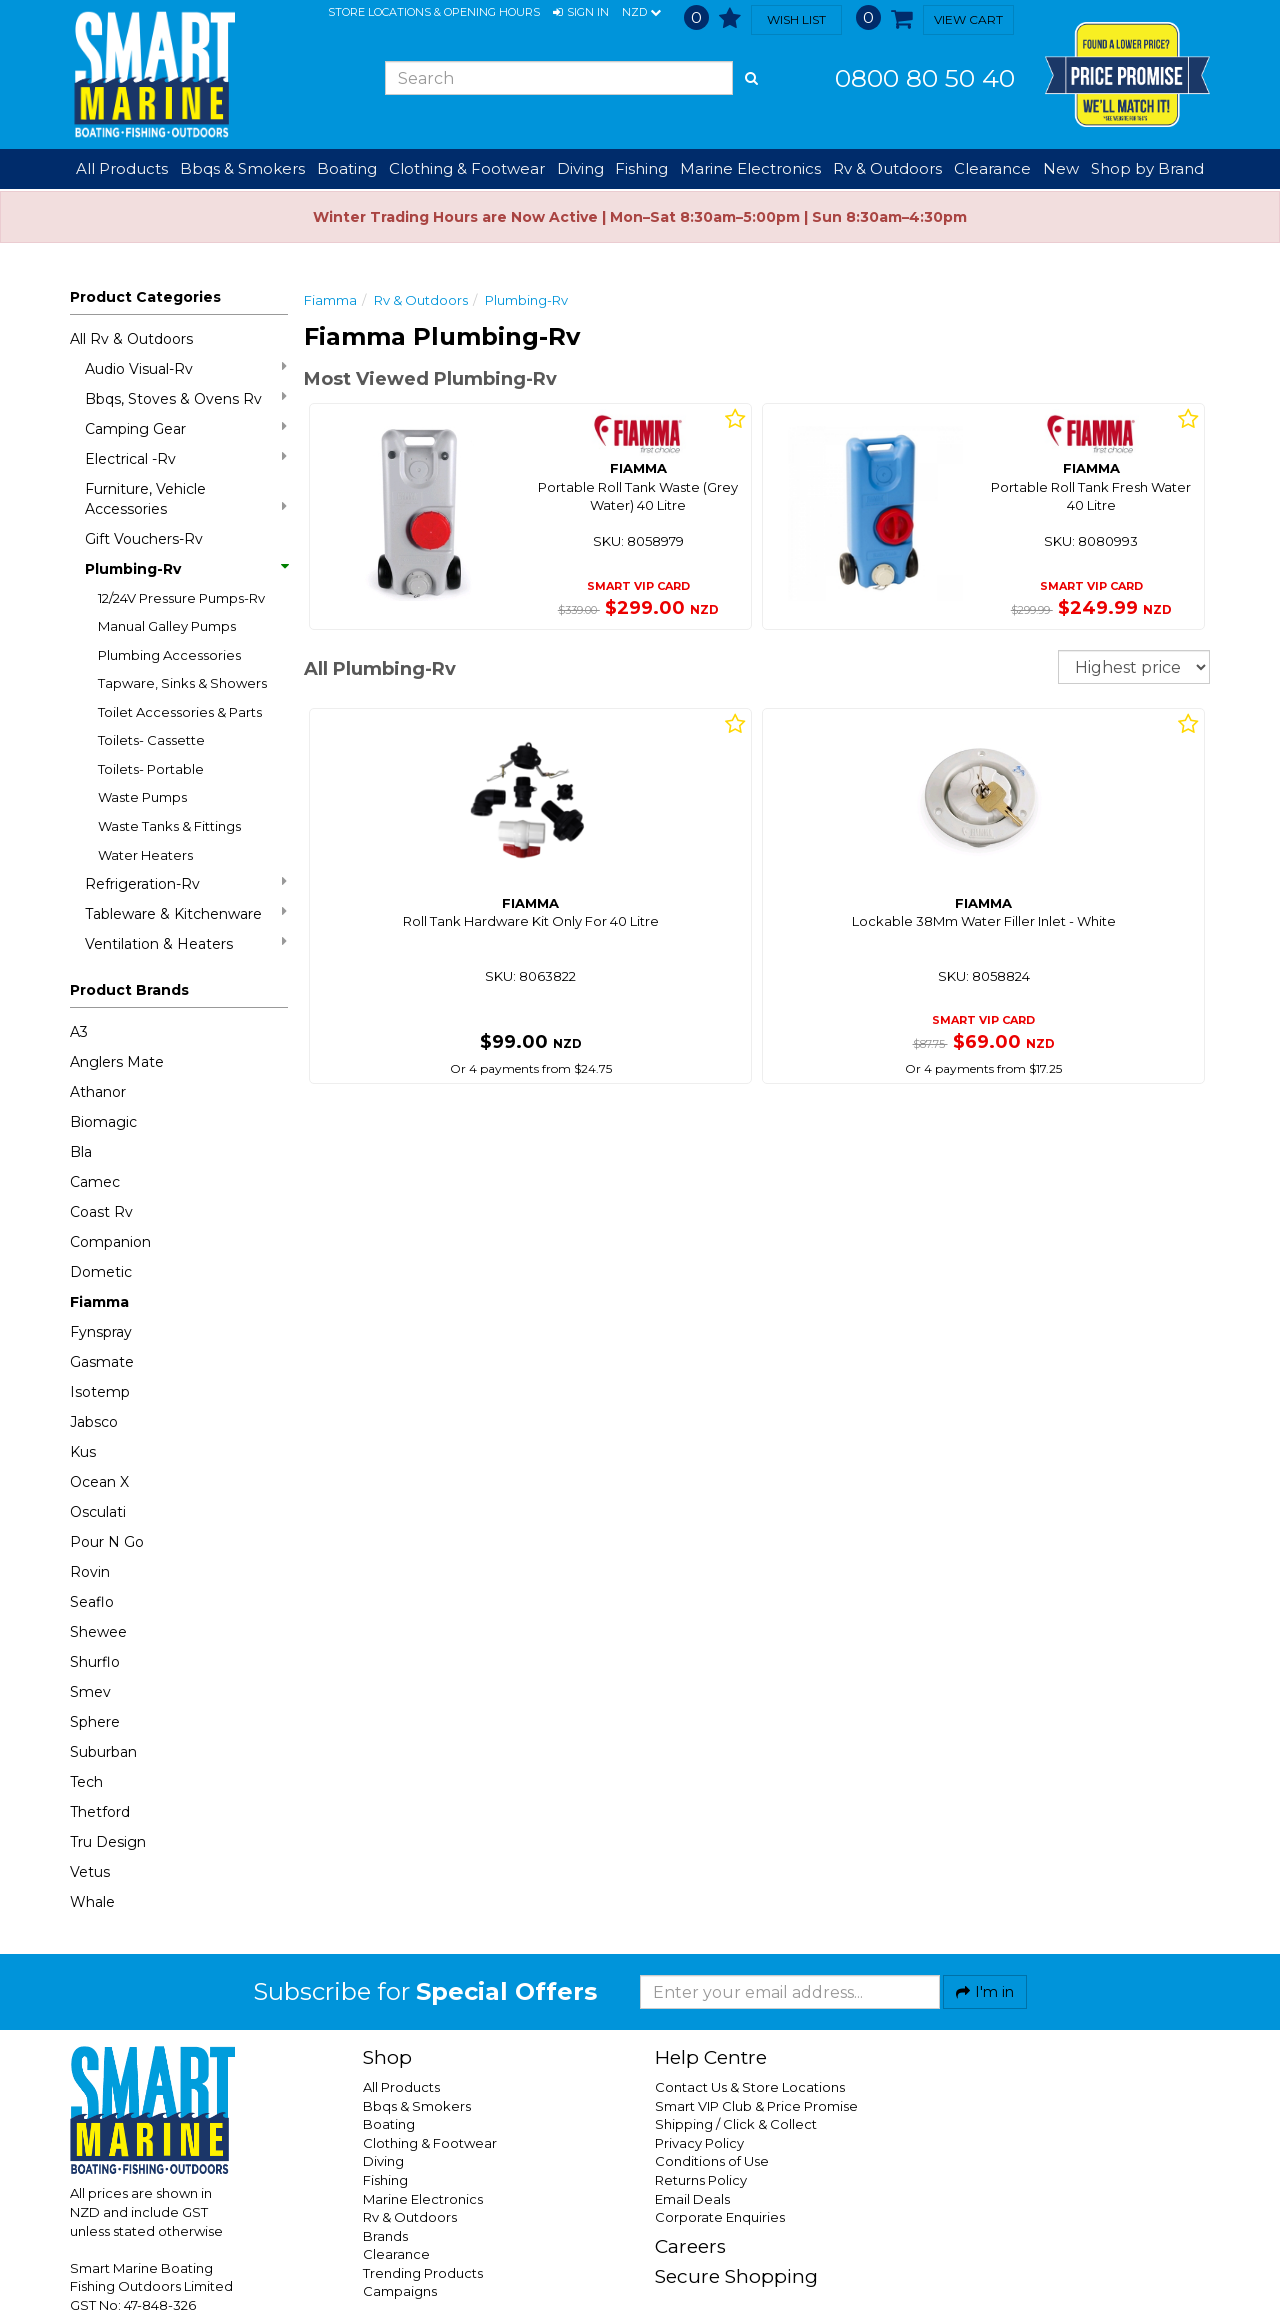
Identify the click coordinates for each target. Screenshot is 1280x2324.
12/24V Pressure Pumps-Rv (181, 598)
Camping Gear (186, 428)
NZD (641, 13)
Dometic (101, 1272)
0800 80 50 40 (925, 78)
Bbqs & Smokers (242, 168)
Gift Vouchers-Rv (144, 539)
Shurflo (95, 1662)
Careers (690, 2246)
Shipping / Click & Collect (736, 2124)
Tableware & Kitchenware (186, 913)
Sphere (95, 1722)
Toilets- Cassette (151, 740)
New (1061, 168)
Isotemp (100, 1392)
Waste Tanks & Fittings (169, 826)
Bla (81, 1152)
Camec (95, 1182)
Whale (92, 1902)
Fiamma (99, 1302)
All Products (401, 2087)
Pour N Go (107, 1542)
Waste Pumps (142, 797)
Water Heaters (145, 855)
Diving (383, 2161)
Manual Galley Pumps (167, 626)
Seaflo (92, 1602)
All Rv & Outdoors (131, 339)
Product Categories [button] (145, 297)
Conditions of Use (712, 2161)
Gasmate (102, 1362)
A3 (79, 1032)
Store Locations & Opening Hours (434, 12)
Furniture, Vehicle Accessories (186, 499)
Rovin (90, 1572)
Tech (86, 1782)
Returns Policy (701, 2180)
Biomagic (103, 1122)
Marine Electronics (423, 2199)
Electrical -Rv (186, 458)
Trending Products (423, 2273)
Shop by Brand (1147, 168)
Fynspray (101, 1332)
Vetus (90, 1872)
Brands (385, 2236)
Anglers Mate (117, 1062)
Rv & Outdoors (421, 300)
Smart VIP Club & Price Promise (756, 2106)
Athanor (98, 1092)
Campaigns (400, 2291)
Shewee (98, 1632)
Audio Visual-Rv (186, 368)
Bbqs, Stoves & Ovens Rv (186, 398)
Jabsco (94, 1422)
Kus (83, 1452)
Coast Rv (101, 1212)
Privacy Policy (699, 2143)
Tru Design (108, 1842)
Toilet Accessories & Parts (180, 712)
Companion (110, 1242)
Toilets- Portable (151, 769)
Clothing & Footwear (430, 2143)
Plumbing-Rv (186, 569)
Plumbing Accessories (169, 655)
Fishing (385, 2180)
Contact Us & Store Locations (750, 2087)
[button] (581, 13)
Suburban (103, 1752)
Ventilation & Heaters (186, 943)
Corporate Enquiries (720, 2217)
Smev (90, 1692)
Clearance (992, 168)
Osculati (98, 1512)
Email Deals (692, 2199)
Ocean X (99, 1482)
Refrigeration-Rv (186, 883)
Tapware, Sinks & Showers (182, 683)
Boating (389, 2124)
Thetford (100, 1812)
